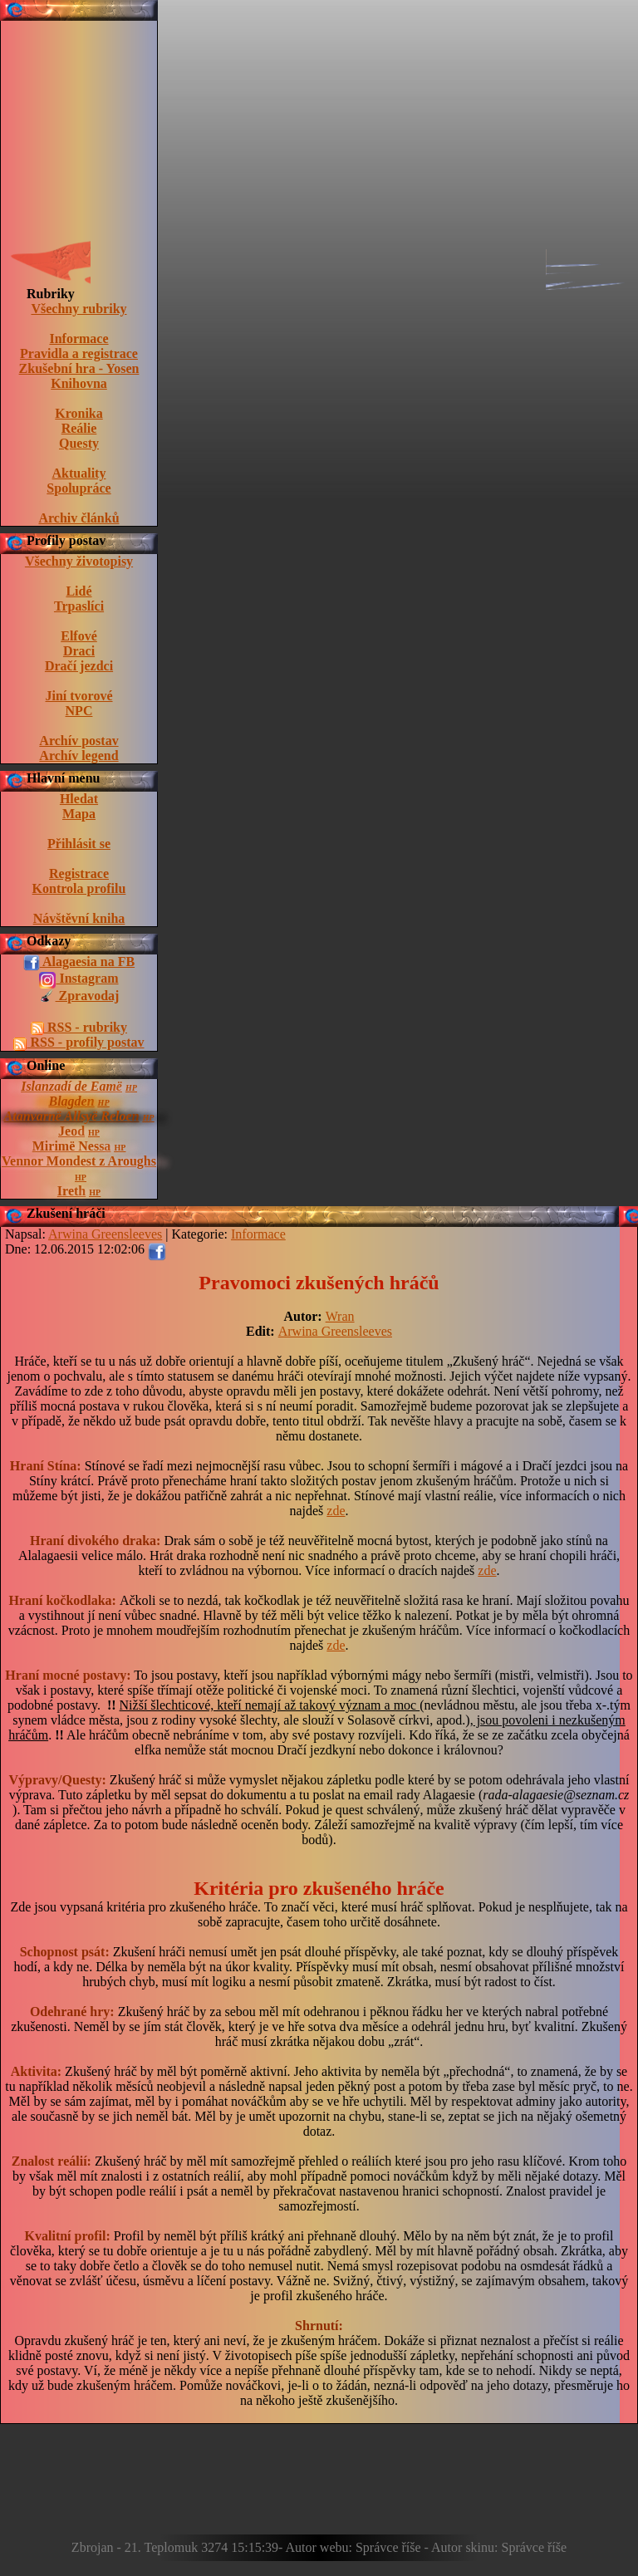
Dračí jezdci (79, 666)
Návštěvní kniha (79, 918)
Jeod (71, 1131)
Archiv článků (78, 518)
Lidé (78, 591)
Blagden (71, 1101)
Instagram (78, 979)
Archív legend (78, 755)
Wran (340, 1316)
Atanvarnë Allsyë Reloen (72, 1116)
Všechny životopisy (79, 561)
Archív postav (78, 741)
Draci (79, 651)
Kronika (79, 413)
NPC (79, 711)
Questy (79, 443)
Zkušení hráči (66, 1213)
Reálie (79, 428)
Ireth (71, 1191)
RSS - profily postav (78, 1042)
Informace (78, 338)
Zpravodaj (79, 997)
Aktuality (79, 473)
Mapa (79, 814)
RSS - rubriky (79, 1027)
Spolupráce (78, 488)
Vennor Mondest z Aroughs (79, 1161)
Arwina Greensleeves (335, 1331)
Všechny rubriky (78, 309)
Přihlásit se (78, 844)
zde (335, 1511)
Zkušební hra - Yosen (79, 368)
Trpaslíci (79, 606)
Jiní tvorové (78, 696)
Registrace (79, 873)
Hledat (79, 799)
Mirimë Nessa (71, 1146)
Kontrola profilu (79, 888)
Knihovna (79, 383)
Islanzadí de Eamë (71, 1086)
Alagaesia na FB (79, 962)
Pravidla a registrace (79, 353)
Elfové (79, 636)
